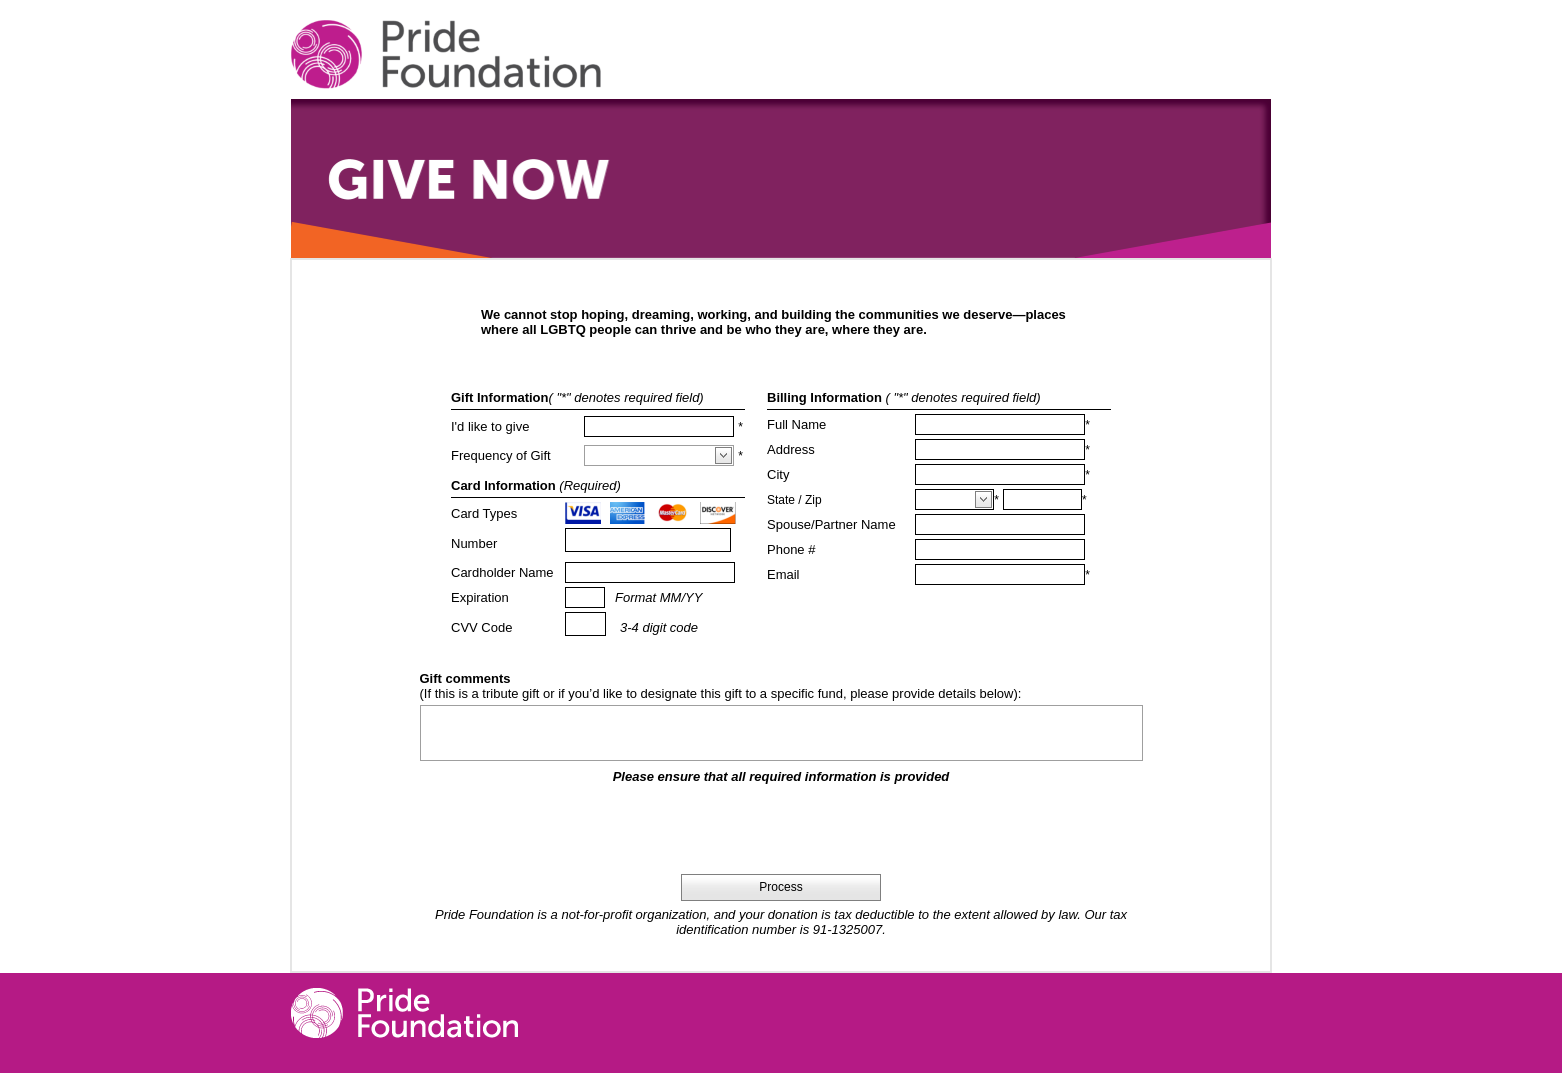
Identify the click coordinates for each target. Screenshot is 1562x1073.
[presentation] (781, 829)
